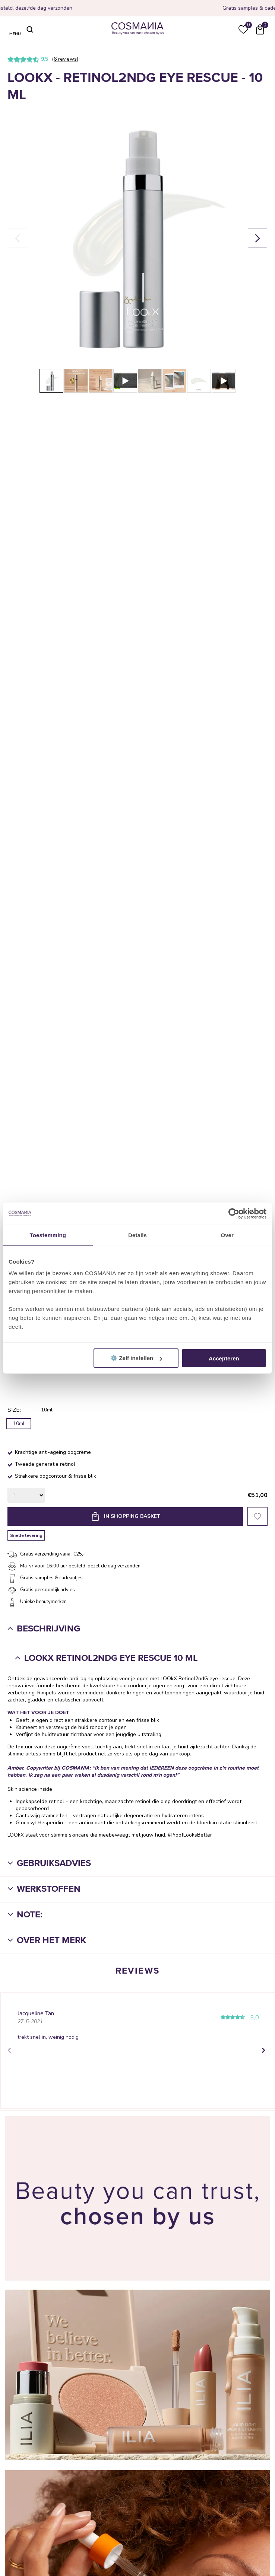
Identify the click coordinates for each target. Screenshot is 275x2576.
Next (262, 2050)
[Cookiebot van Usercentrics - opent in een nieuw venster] (233, 1213)
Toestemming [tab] (48, 1235)
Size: (14, 1410)
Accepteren (224, 1358)
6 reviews (65, 59)
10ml (19, 1423)
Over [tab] (227, 1235)
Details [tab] (137, 1235)
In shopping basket (132, 1516)
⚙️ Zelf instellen (136, 1358)
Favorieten (257, 1516)
